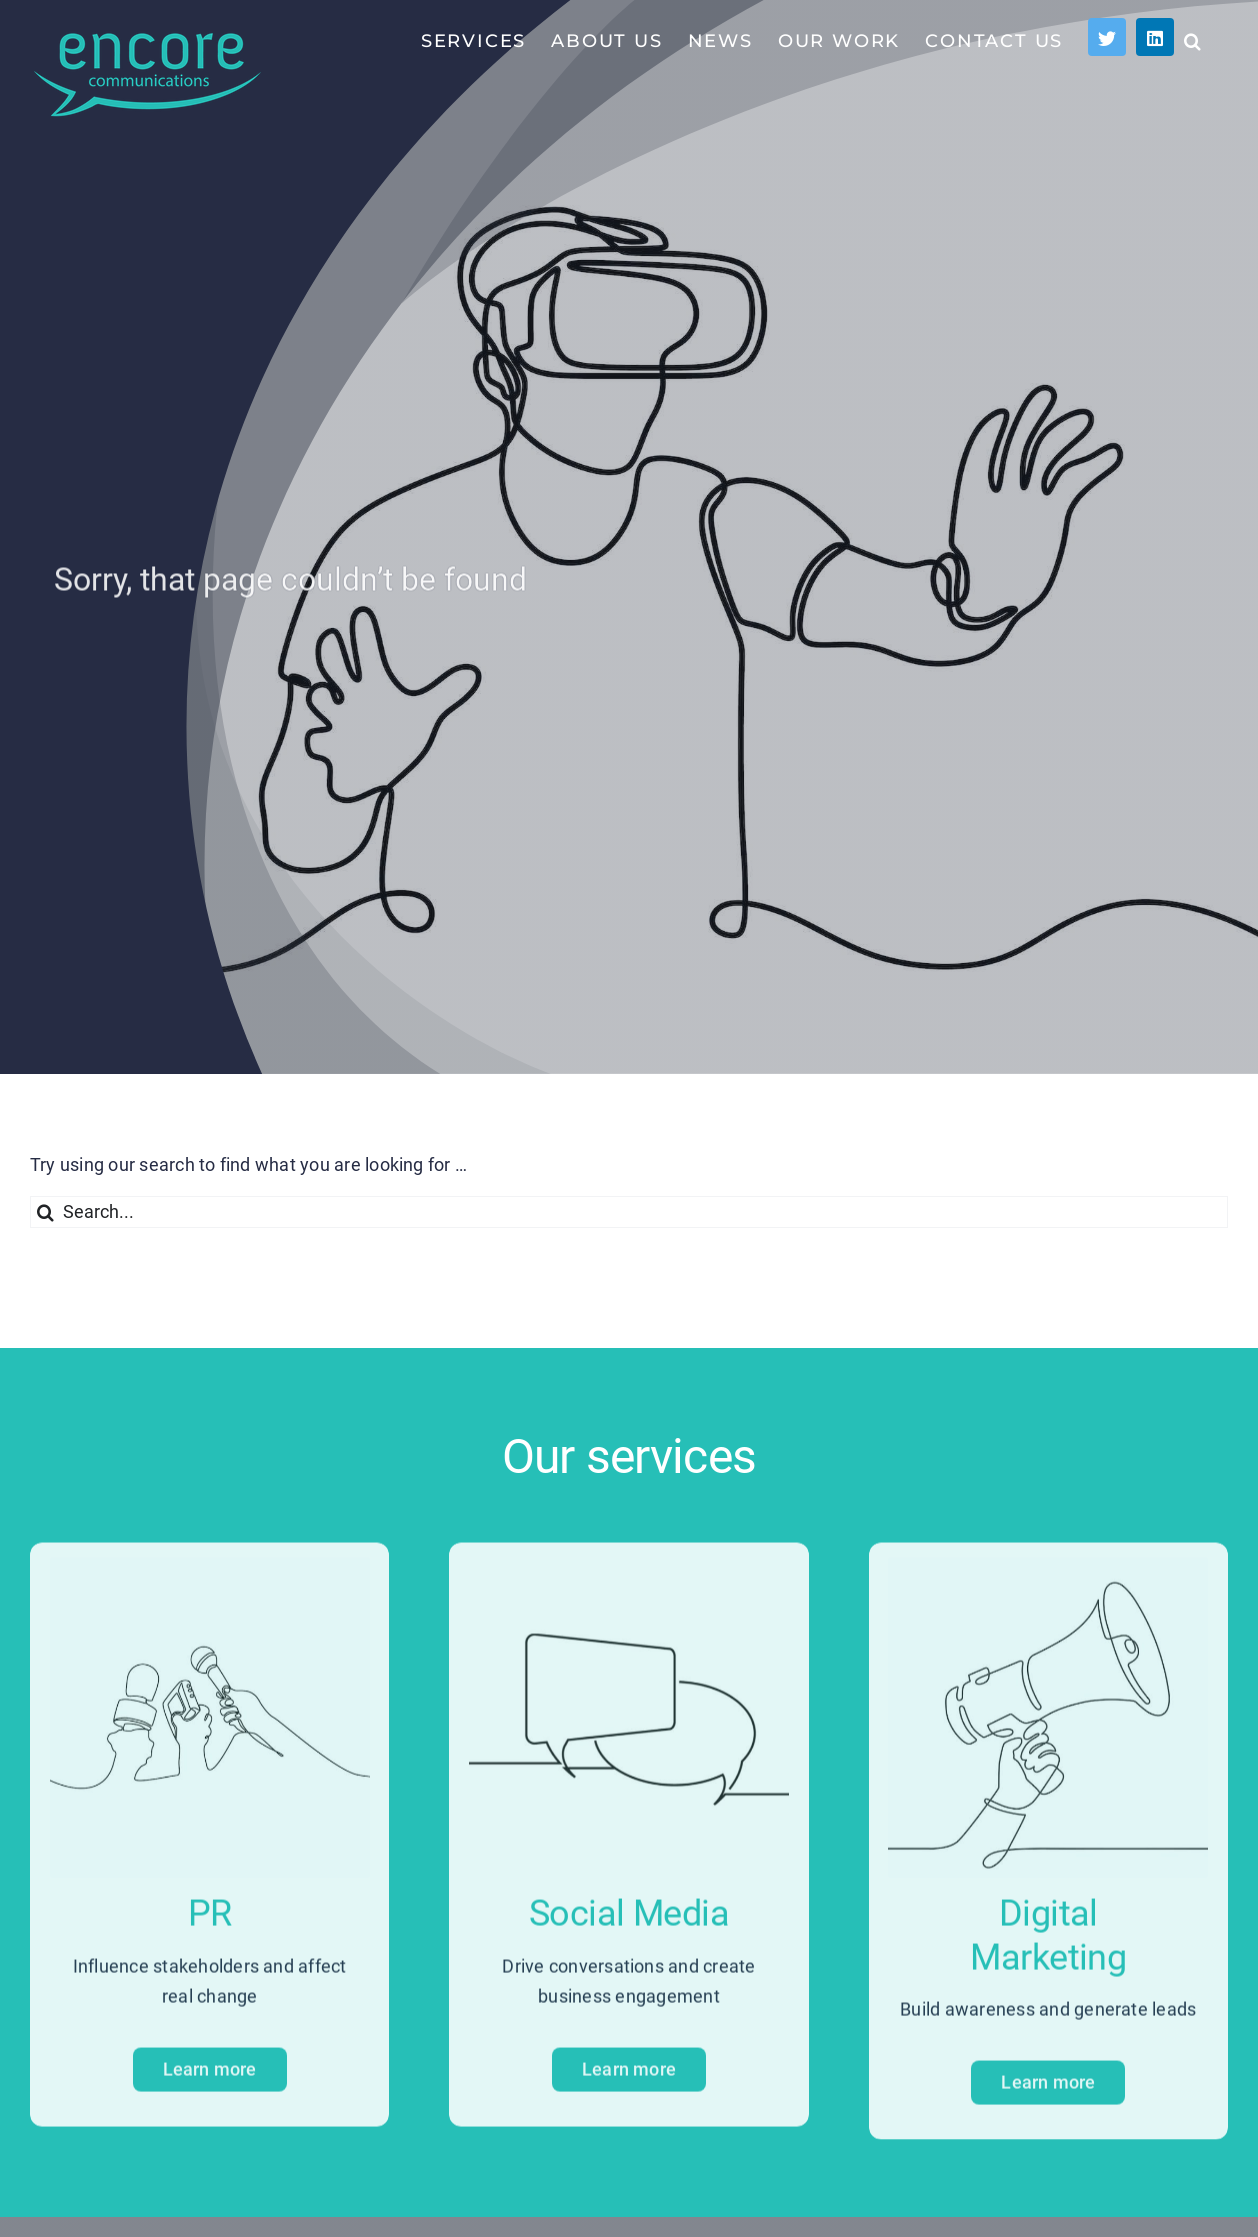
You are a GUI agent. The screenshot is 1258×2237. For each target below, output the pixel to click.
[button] (1193, 40)
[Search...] (629, 1212)
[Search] (46, 1212)
